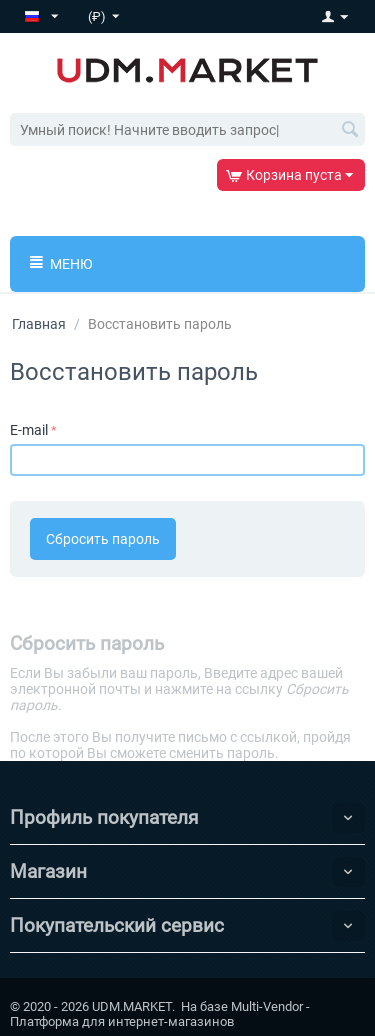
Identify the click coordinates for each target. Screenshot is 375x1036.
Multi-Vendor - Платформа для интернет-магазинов (160, 1014)
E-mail (29, 430)
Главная (39, 324)
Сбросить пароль (103, 539)
